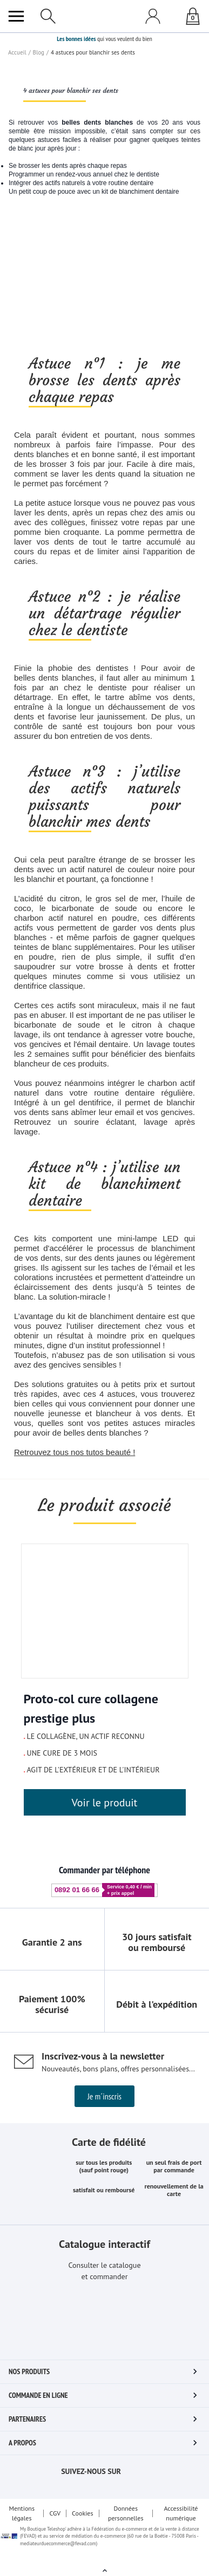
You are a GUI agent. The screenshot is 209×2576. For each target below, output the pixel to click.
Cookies (83, 2526)
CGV (54, 2526)
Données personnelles (127, 2526)
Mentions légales (21, 2526)
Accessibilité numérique (181, 2526)
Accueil (16, 286)
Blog (37, 286)
